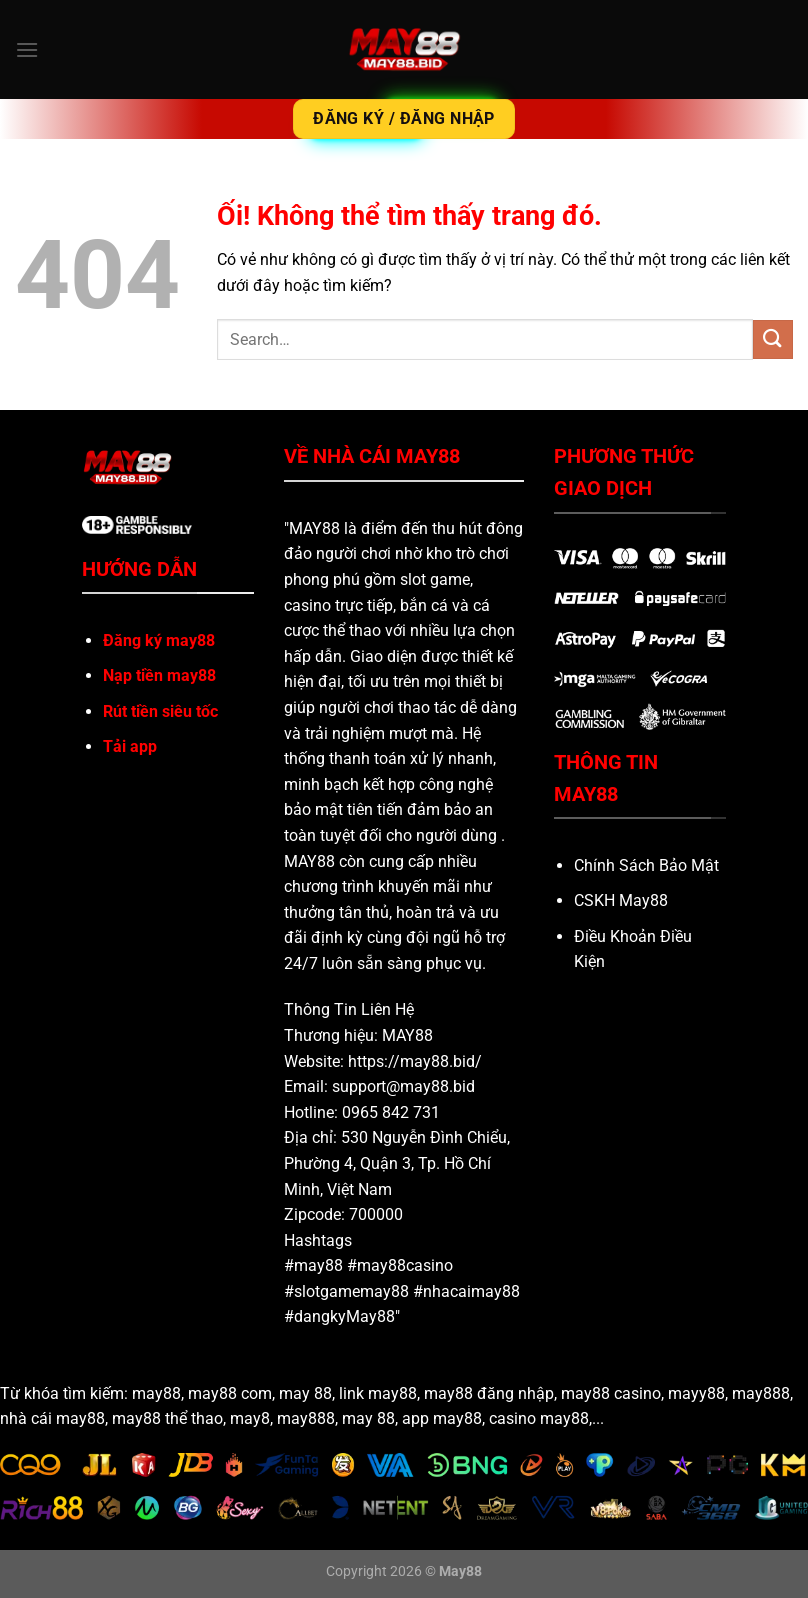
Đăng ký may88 (159, 640)
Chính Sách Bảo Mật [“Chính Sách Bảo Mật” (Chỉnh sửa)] (646, 865)
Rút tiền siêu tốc (160, 711)
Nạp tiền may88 (159, 675)
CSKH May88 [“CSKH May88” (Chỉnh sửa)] (621, 900)
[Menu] (27, 49)
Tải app (130, 746)
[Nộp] (773, 339)
